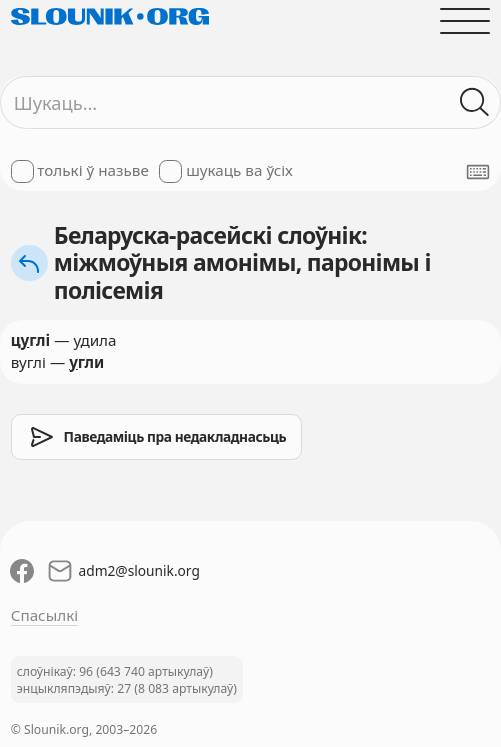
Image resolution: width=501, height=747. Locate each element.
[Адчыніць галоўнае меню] (465, 20)
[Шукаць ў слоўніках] (475, 102)
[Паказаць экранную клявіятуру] (478, 172)
